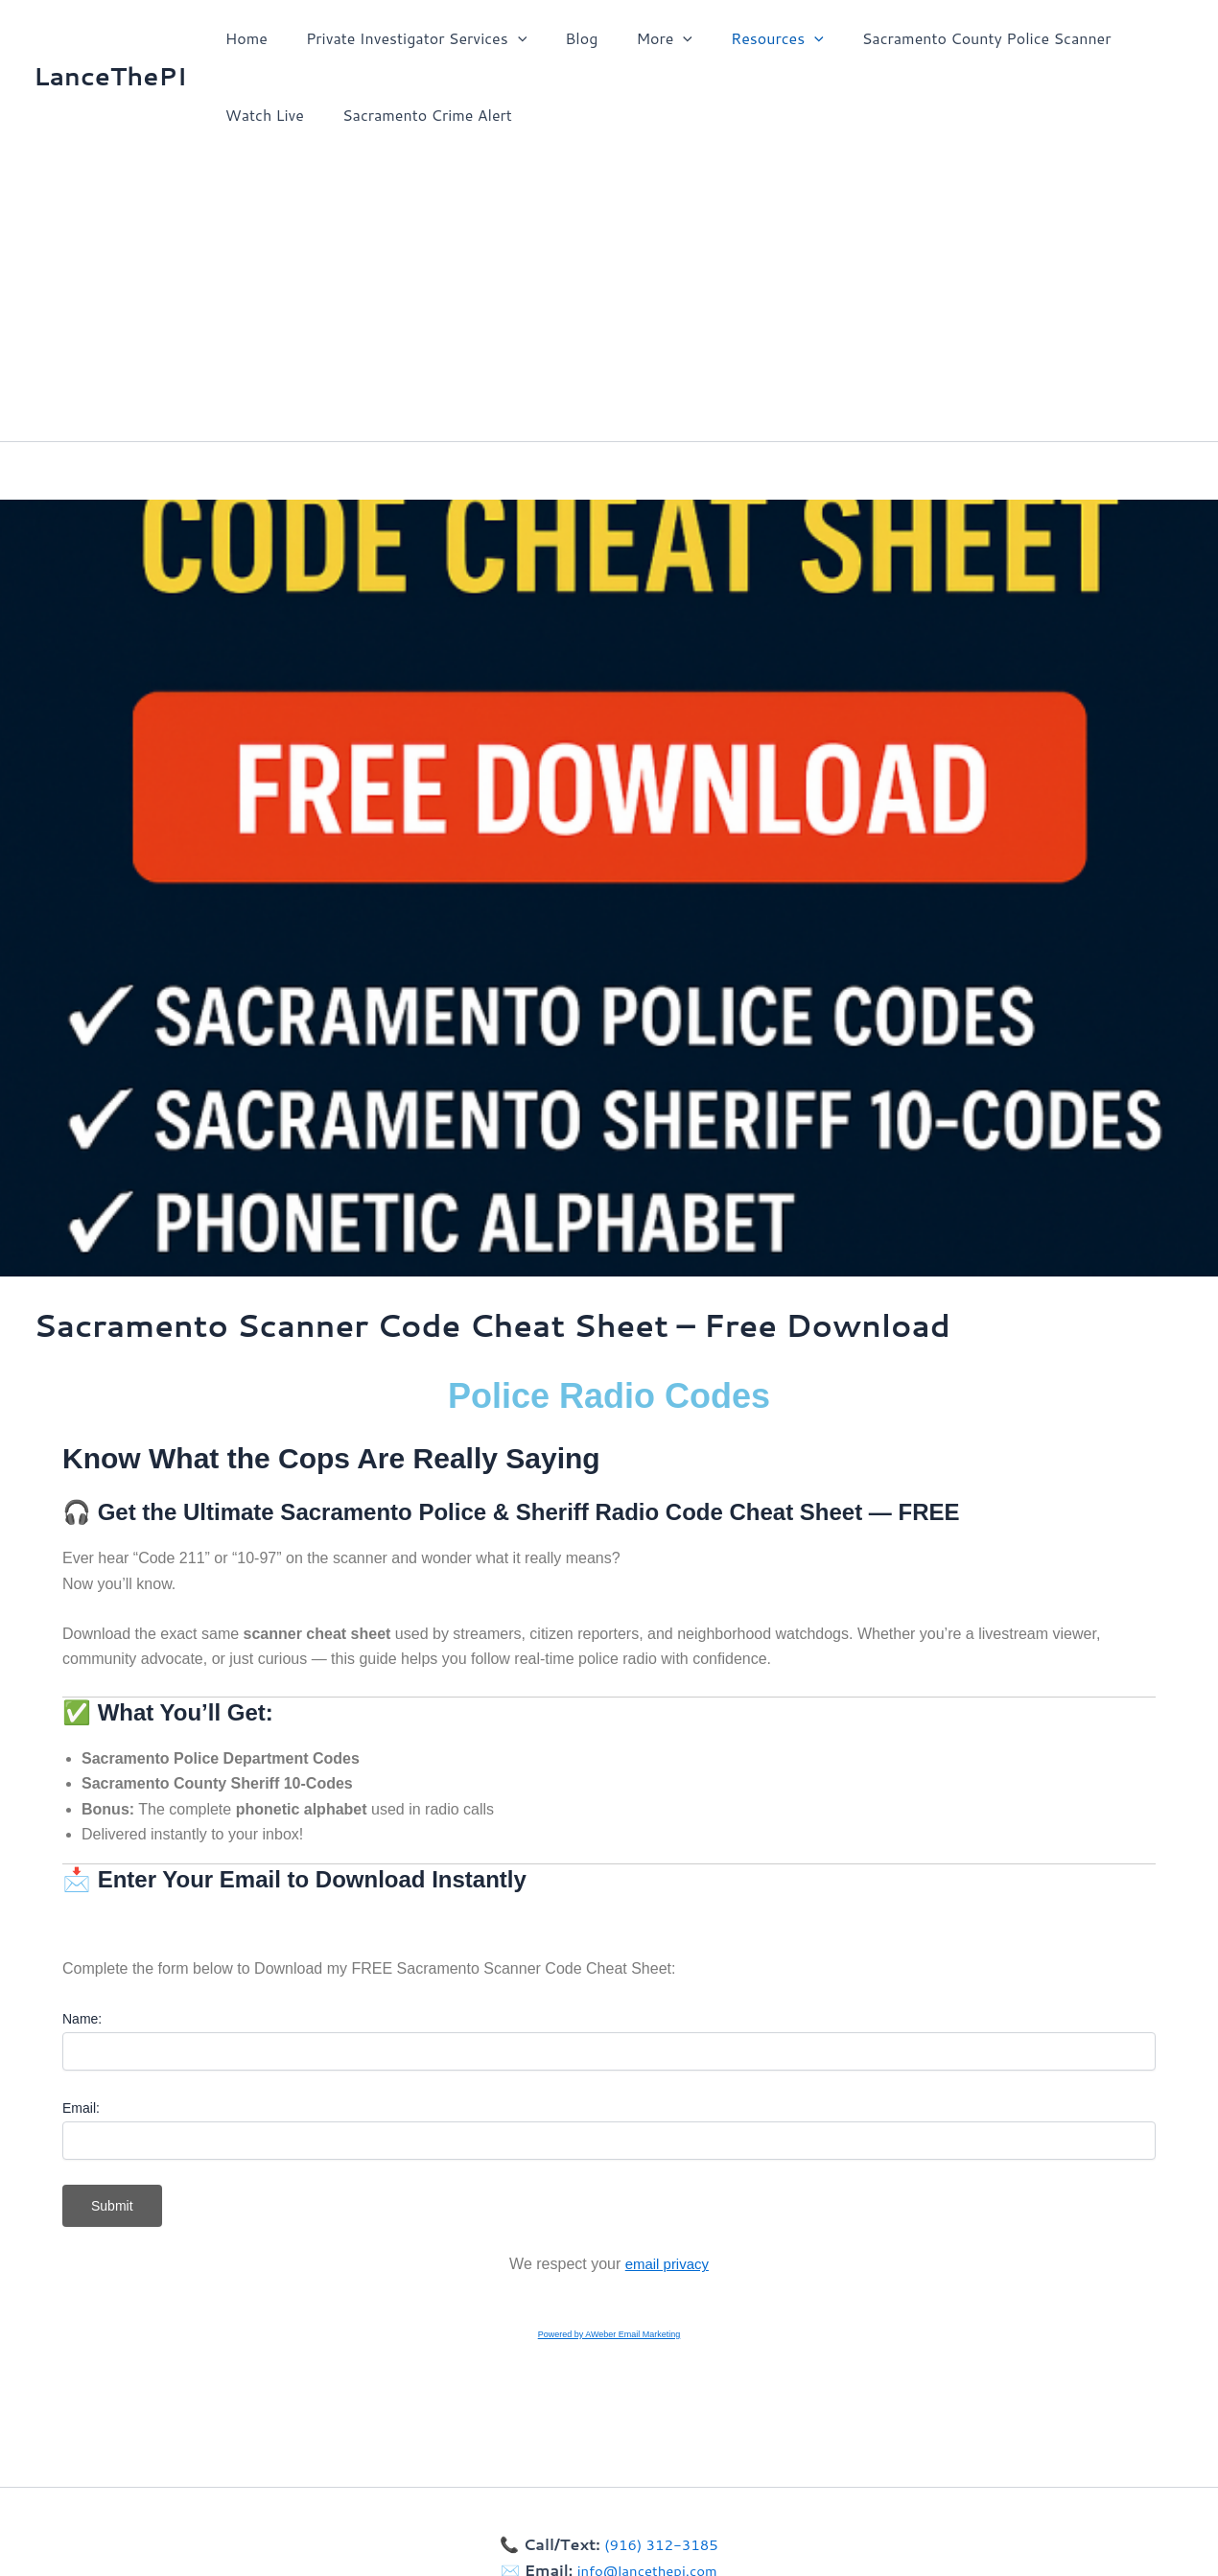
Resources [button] (742, 38)
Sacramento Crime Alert (416, 115)
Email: (81, 2108)
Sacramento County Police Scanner (944, 38)
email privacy (667, 2264)
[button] (506, 38)
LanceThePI (110, 76)
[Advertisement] (609, 297)
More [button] (637, 38)
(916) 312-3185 (661, 2544)
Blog (562, 38)
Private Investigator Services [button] (404, 38)
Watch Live (261, 115)
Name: (82, 2018)
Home (243, 38)
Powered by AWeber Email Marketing (609, 2334)
